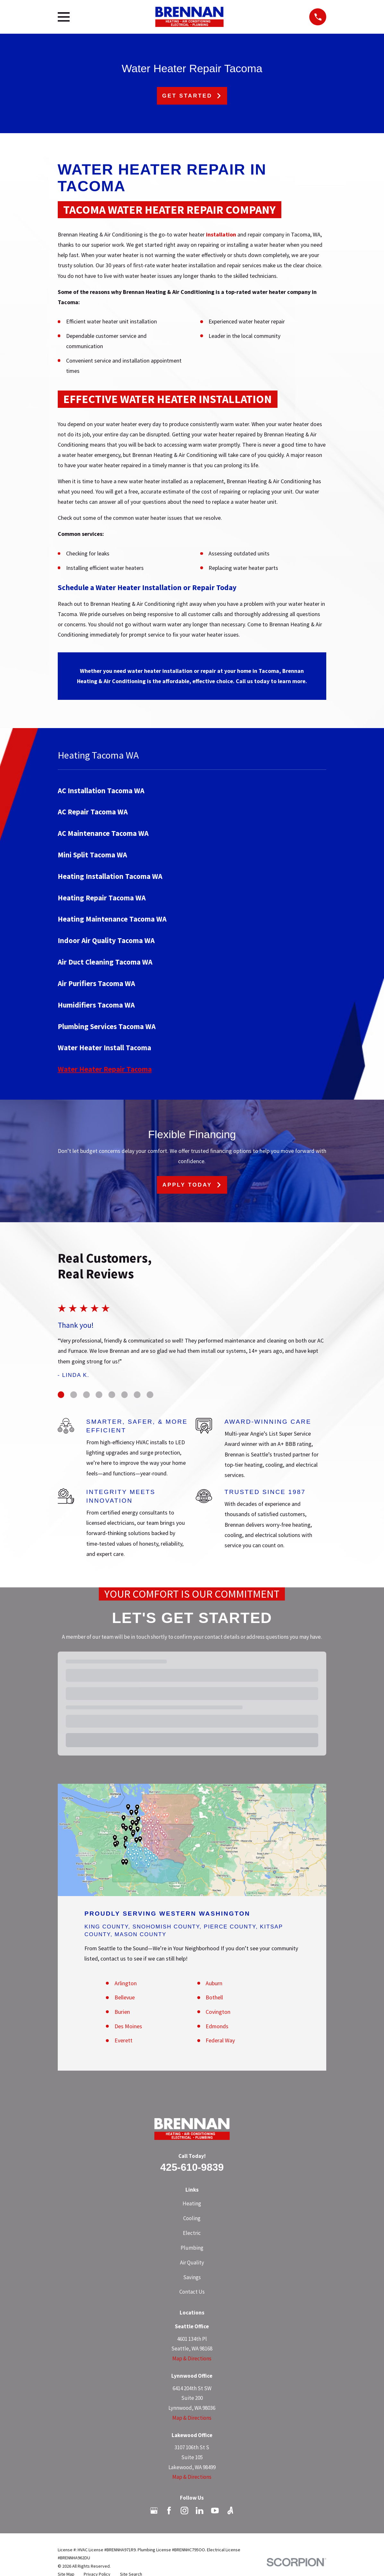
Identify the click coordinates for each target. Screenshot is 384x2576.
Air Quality (192, 2262)
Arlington (126, 1983)
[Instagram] (184, 2510)
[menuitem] (192, 790)
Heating (192, 2203)
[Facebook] (169, 2510)
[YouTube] (215, 2510)
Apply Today (191, 1185)
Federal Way (220, 2040)
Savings (192, 2277)
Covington (218, 2011)
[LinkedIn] (199, 2510)
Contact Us (192, 2291)
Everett (123, 2040)
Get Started (192, 96)
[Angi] (230, 2510)
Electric (192, 2233)
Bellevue (125, 1997)
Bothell (214, 1997)
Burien (122, 2011)
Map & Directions (191, 2358)
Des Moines (128, 2026)
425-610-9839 (192, 2167)
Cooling (192, 2218)
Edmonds (217, 2026)
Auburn (214, 1983)
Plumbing (192, 2247)
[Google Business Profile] (154, 2510)
